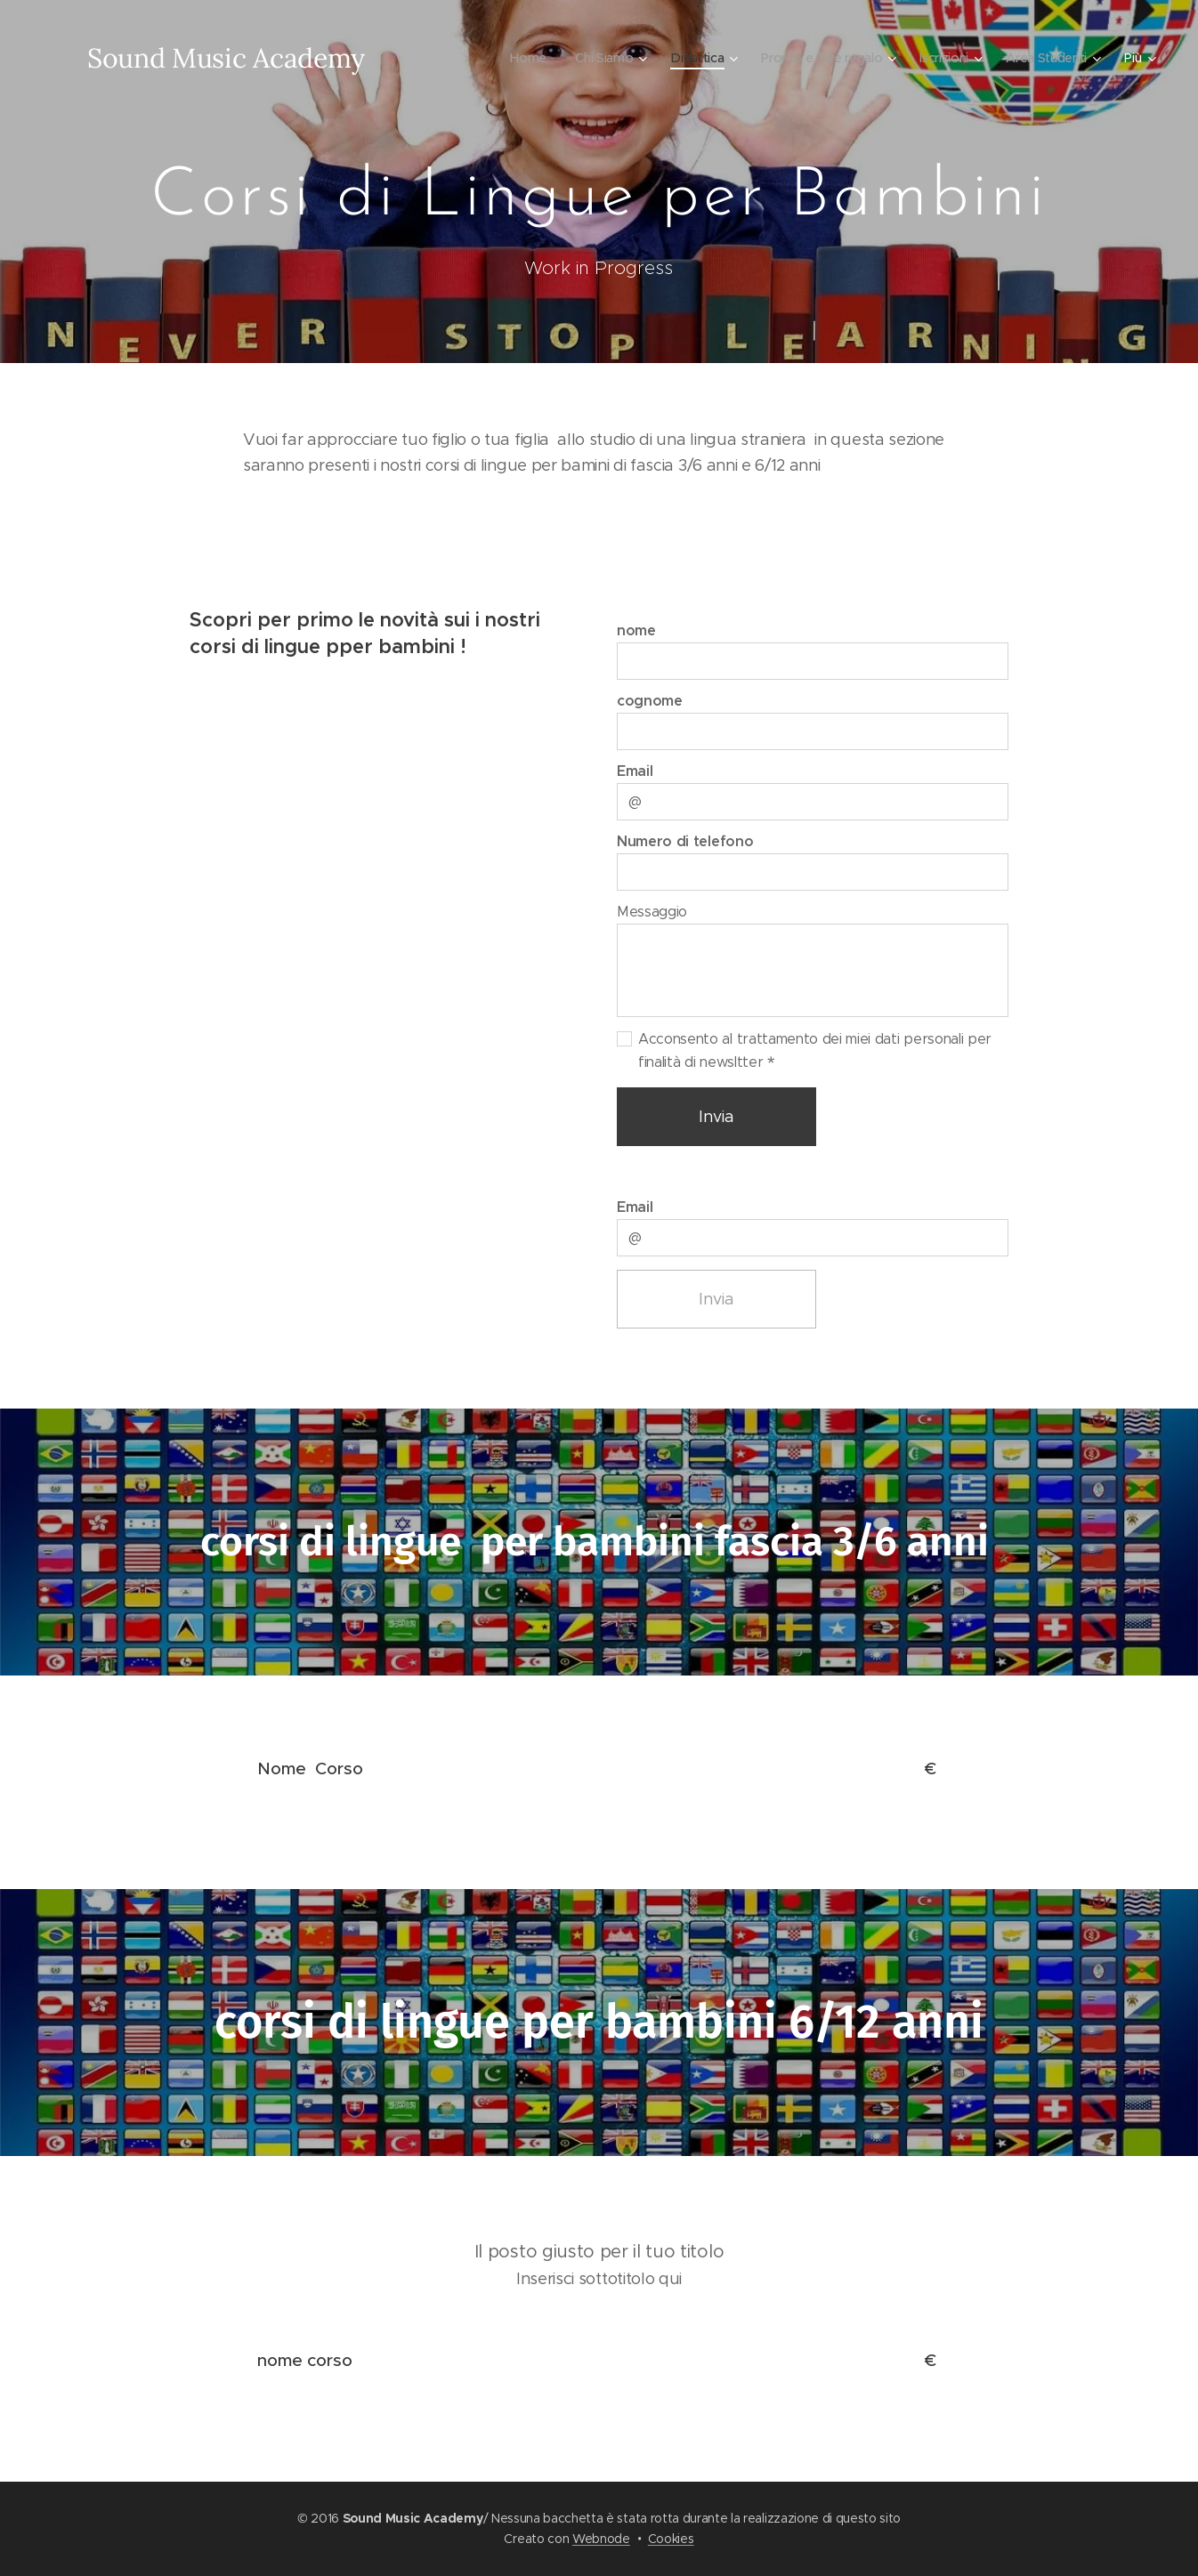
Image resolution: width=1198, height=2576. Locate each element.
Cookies (671, 2539)
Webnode (601, 2539)
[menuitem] (522, 58)
